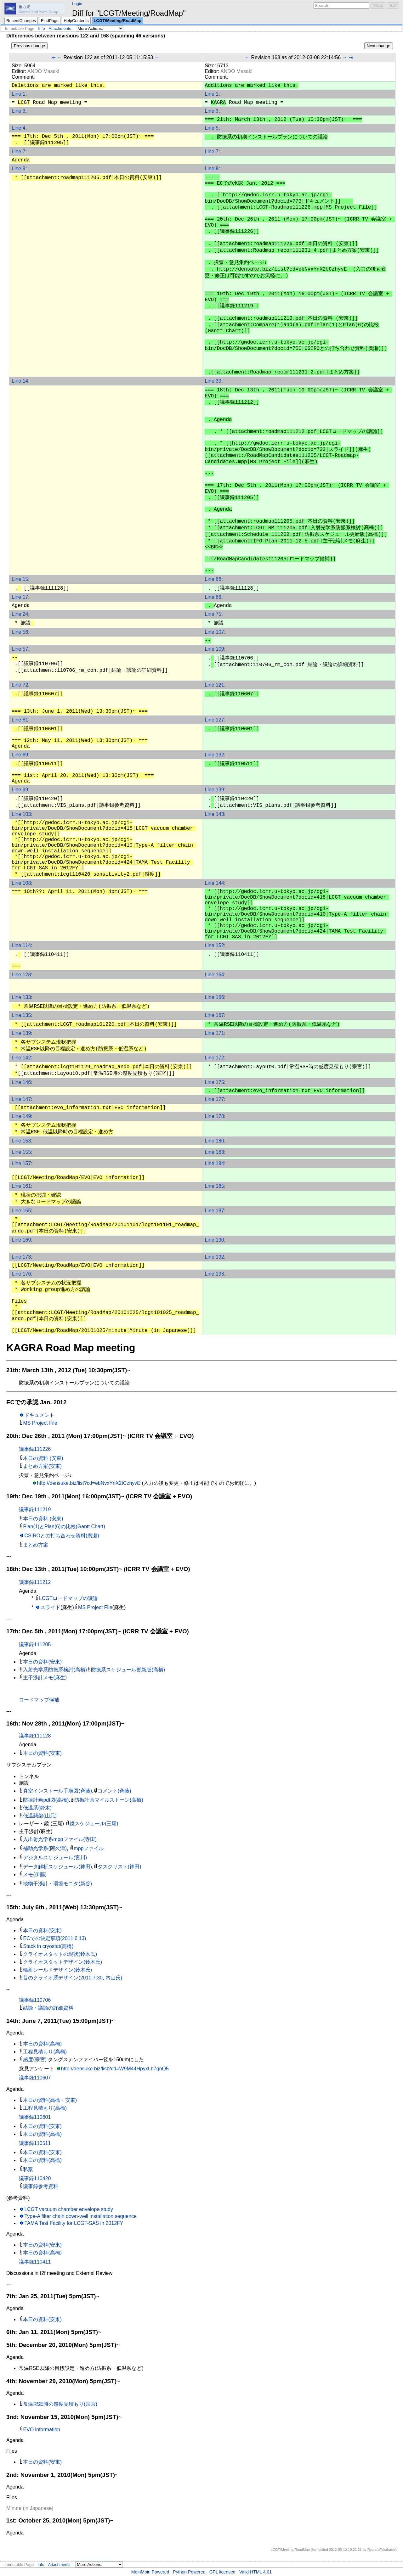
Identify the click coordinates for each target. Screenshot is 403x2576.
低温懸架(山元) (40, 1815)
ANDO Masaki (43, 71)
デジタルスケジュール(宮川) (55, 1857)
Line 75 (213, 614)
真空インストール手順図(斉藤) (57, 1790)
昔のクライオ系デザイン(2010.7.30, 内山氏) (72, 1977)
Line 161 (21, 1186)
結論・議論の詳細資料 (48, 2008)
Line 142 (21, 1057)
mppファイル (89, 1848)
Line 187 (214, 1210)
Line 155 (21, 1152)
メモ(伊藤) (35, 1874)
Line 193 (214, 1274)
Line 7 (19, 151)
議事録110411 (35, 2262)
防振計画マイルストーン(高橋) (108, 1800)
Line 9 (19, 168)
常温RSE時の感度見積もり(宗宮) (60, 2404)
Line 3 (19, 111)
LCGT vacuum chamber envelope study (68, 2209)
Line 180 (214, 1140)
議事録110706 (35, 2000)
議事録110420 (35, 2178)
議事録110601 (35, 2117)
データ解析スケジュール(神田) (57, 1866)
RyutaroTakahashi (381, 2549)
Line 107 (214, 632)
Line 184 (214, 1163)
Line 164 (214, 974)
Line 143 (214, 814)
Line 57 (20, 649)
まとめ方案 (35, 1544)
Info (41, 28)
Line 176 (21, 1274)
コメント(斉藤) (114, 1790)
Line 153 (21, 1140)
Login (77, 3)
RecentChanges (21, 20)
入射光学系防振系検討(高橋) (55, 1669)
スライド (50, 1607)
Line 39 (213, 381)
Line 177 (214, 1099)
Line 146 (21, 1082)
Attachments (60, 28)
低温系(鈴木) (37, 1807)
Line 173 (21, 1257)
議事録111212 (35, 1582)
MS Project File (40, 1423)
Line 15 (20, 579)
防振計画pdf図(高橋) (46, 1800)
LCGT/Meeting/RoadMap (117, 20)
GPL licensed (222, 2571)
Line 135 (21, 1015)
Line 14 (20, 381)
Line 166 (214, 997)
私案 (28, 2169)
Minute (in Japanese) (29, 2508)
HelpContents (76, 20)
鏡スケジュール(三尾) (94, 1823)
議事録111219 (35, 1509)
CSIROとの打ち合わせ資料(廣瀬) (61, 1535)
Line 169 (21, 1240)
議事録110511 (35, 2143)
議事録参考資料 (40, 2186)
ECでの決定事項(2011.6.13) (54, 1938)
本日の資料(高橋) (42, 2043)
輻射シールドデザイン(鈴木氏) (57, 1970)
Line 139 (214, 789)
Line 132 (214, 754)
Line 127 (214, 719)
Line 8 (212, 168)
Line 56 (20, 632)
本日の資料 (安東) (43, 1458)
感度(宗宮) (35, 2059)
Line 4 (19, 128)
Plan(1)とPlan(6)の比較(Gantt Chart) (64, 1526)
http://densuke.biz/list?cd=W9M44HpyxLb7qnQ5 (115, 2068)
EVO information (41, 2429)
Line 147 (21, 1099)
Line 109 (214, 649)
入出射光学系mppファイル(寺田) (60, 1839)
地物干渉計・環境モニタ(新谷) (57, 1883)
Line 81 (20, 719)
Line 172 (214, 1057)
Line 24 (20, 614)
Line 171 (214, 1033)
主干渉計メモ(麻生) (45, 1677)
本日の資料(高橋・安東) (50, 2100)
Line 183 (214, 1152)
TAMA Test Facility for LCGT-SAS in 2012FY (73, 2223)
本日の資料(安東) (42, 1661)
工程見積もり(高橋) (45, 2051)
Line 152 (214, 945)
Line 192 (214, 1257)
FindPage (50, 20)
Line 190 (214, 1240)
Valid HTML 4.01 (255, 2571)
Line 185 (214, 1186)
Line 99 (20, 789)
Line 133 (21, 997)
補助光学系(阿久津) (45, 1848)
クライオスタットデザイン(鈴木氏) (62, 1962)
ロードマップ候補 (39, 1700)
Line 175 (214, 1082)
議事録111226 (35, 1449)
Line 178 (214, 1116)
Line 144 (214, 883)
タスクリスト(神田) (119, 1866)
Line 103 (21, 814)
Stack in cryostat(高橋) (48, 1946)
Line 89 (20, 754)
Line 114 (21, 945)
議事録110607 (35, 2077)
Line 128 (21, 974)
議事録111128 (35, 1735)
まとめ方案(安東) (42, 1466)
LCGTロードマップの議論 (68, 1598)
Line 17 (20, 597)
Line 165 (21, 1210)
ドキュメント (39, 1415)
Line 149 (21, 1116)
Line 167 (214, 1015)
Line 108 (21, 883)
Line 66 (213, 579)
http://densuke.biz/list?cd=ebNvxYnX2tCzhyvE (88, 1483)
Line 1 (19, 94)
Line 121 (214, 684)
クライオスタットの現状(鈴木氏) (60, 1954)
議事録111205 (35, 1644)
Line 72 (20, 684)
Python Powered (189, 2571)
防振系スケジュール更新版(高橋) (128, 1669)
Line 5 (212, 128)
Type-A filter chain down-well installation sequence (80, 2216)
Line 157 (21, 1163)
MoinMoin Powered (150, 2571)
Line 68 (213, 597)
